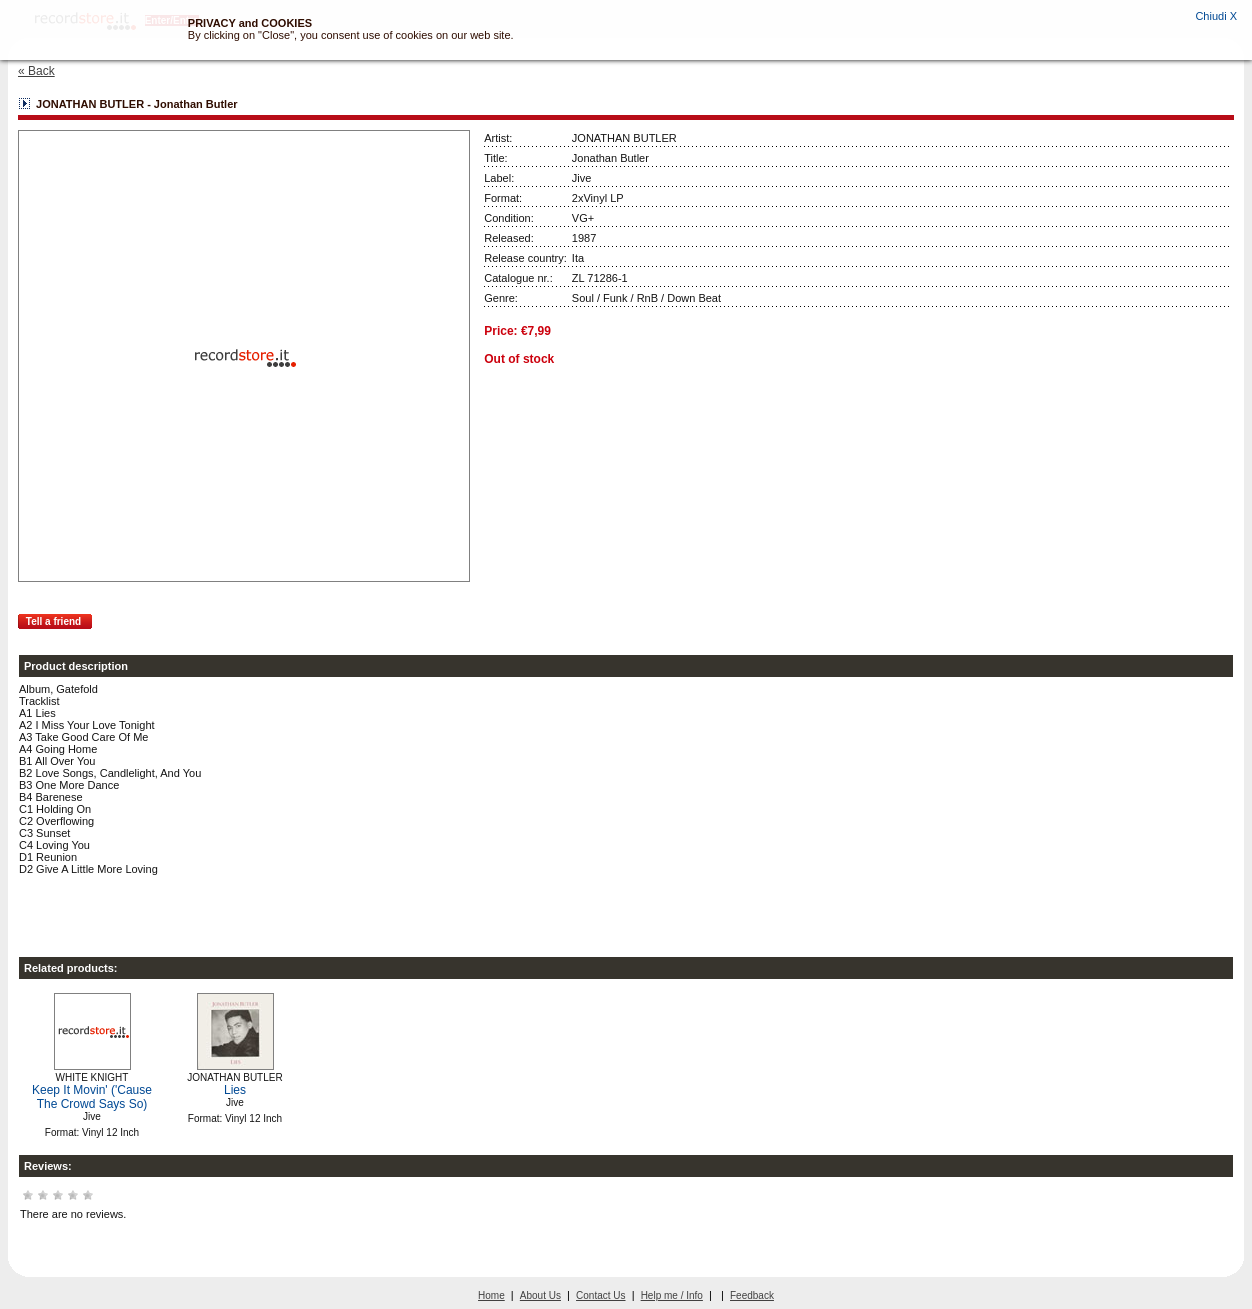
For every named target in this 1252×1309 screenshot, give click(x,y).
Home (491, 1295)
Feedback (752, 1295)
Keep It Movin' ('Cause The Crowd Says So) (92, 1097)
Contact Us (600, 1295)
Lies (235, 1090)
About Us (540, 1295)
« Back (36, 71)
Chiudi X (1216, 16)
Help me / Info (672, 1295)
